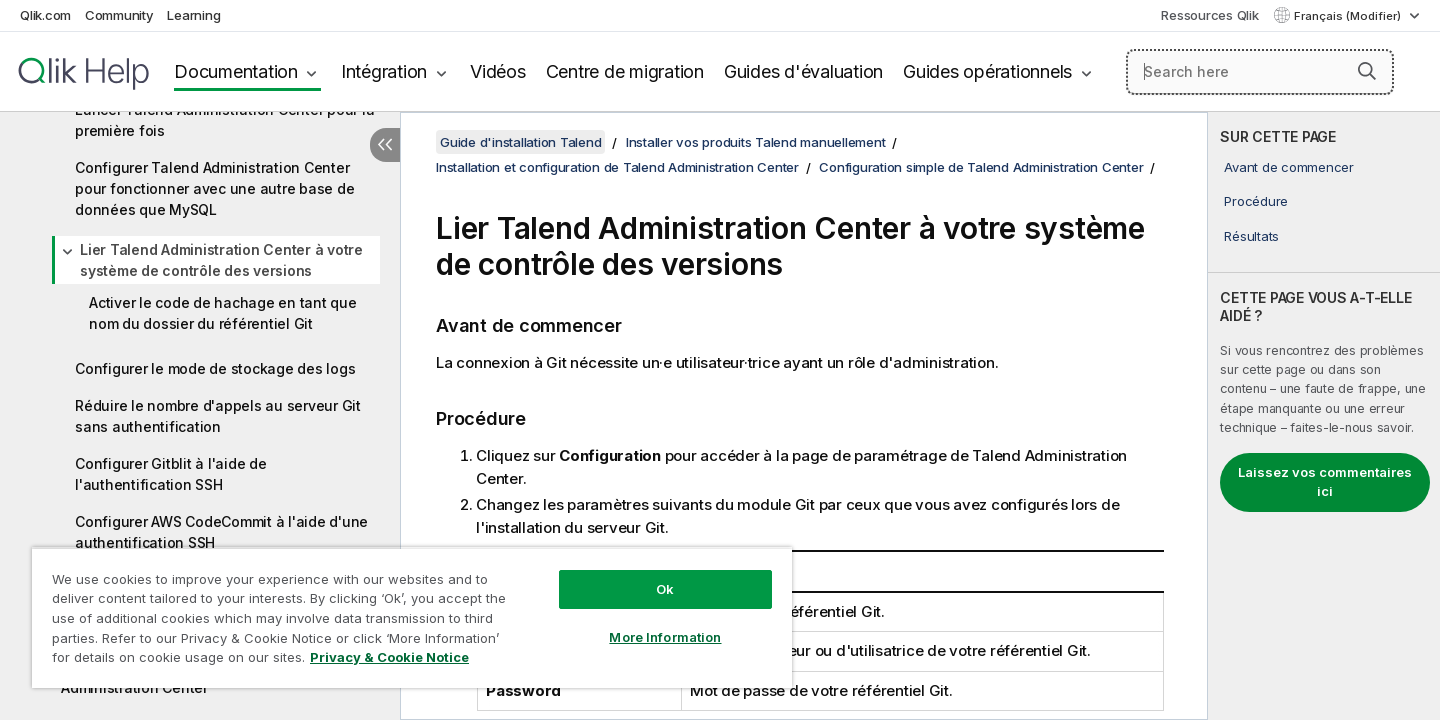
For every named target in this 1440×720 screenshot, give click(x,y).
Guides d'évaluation (803, 71)
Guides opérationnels (987, 71)
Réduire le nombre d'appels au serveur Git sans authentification (218, 416)
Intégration (384, 71)
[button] (1367, 71)
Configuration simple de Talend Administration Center (981, 167)
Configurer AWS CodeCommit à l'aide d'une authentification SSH (221, 532)
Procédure (1256, 201)
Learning (193, 15)
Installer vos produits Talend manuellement (756, 142)
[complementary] (1324, 416)
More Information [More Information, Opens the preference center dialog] (665, 637)
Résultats (1251, 236)
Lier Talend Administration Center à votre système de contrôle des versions (221, 260)
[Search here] (1260, 72)
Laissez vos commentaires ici (1325, 482)
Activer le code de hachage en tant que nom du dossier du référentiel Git (223, 313)
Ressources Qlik (1209, 15)
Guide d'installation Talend (520, 142)
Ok (665, 589)
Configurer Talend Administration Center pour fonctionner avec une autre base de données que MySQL (214, 188)
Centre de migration (625, 71)
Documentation (236, 71)
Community (119, 15)
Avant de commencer (1289, 167)
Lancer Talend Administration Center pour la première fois (224, 120)
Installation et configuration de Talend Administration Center (617, 167)
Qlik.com (45, 15)
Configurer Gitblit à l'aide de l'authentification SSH (171, 474)
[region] (412, 617)
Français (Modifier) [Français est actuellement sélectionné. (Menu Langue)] (1349, 16)
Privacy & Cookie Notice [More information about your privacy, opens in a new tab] (389, 657)
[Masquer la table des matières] (385, 145)
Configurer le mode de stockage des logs (215, 368)
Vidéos (498, 71)
